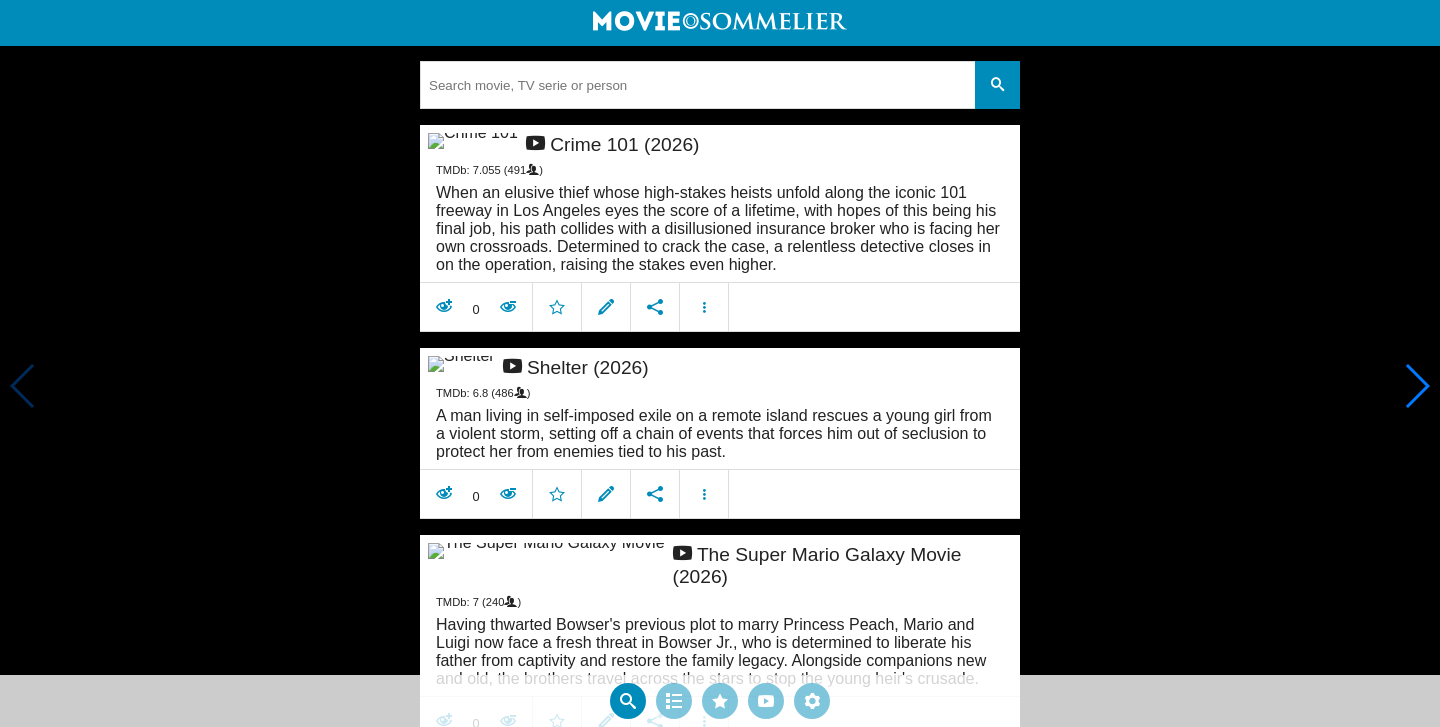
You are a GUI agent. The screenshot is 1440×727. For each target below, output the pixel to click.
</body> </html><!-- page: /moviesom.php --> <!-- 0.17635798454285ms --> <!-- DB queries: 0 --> (720, 363)
